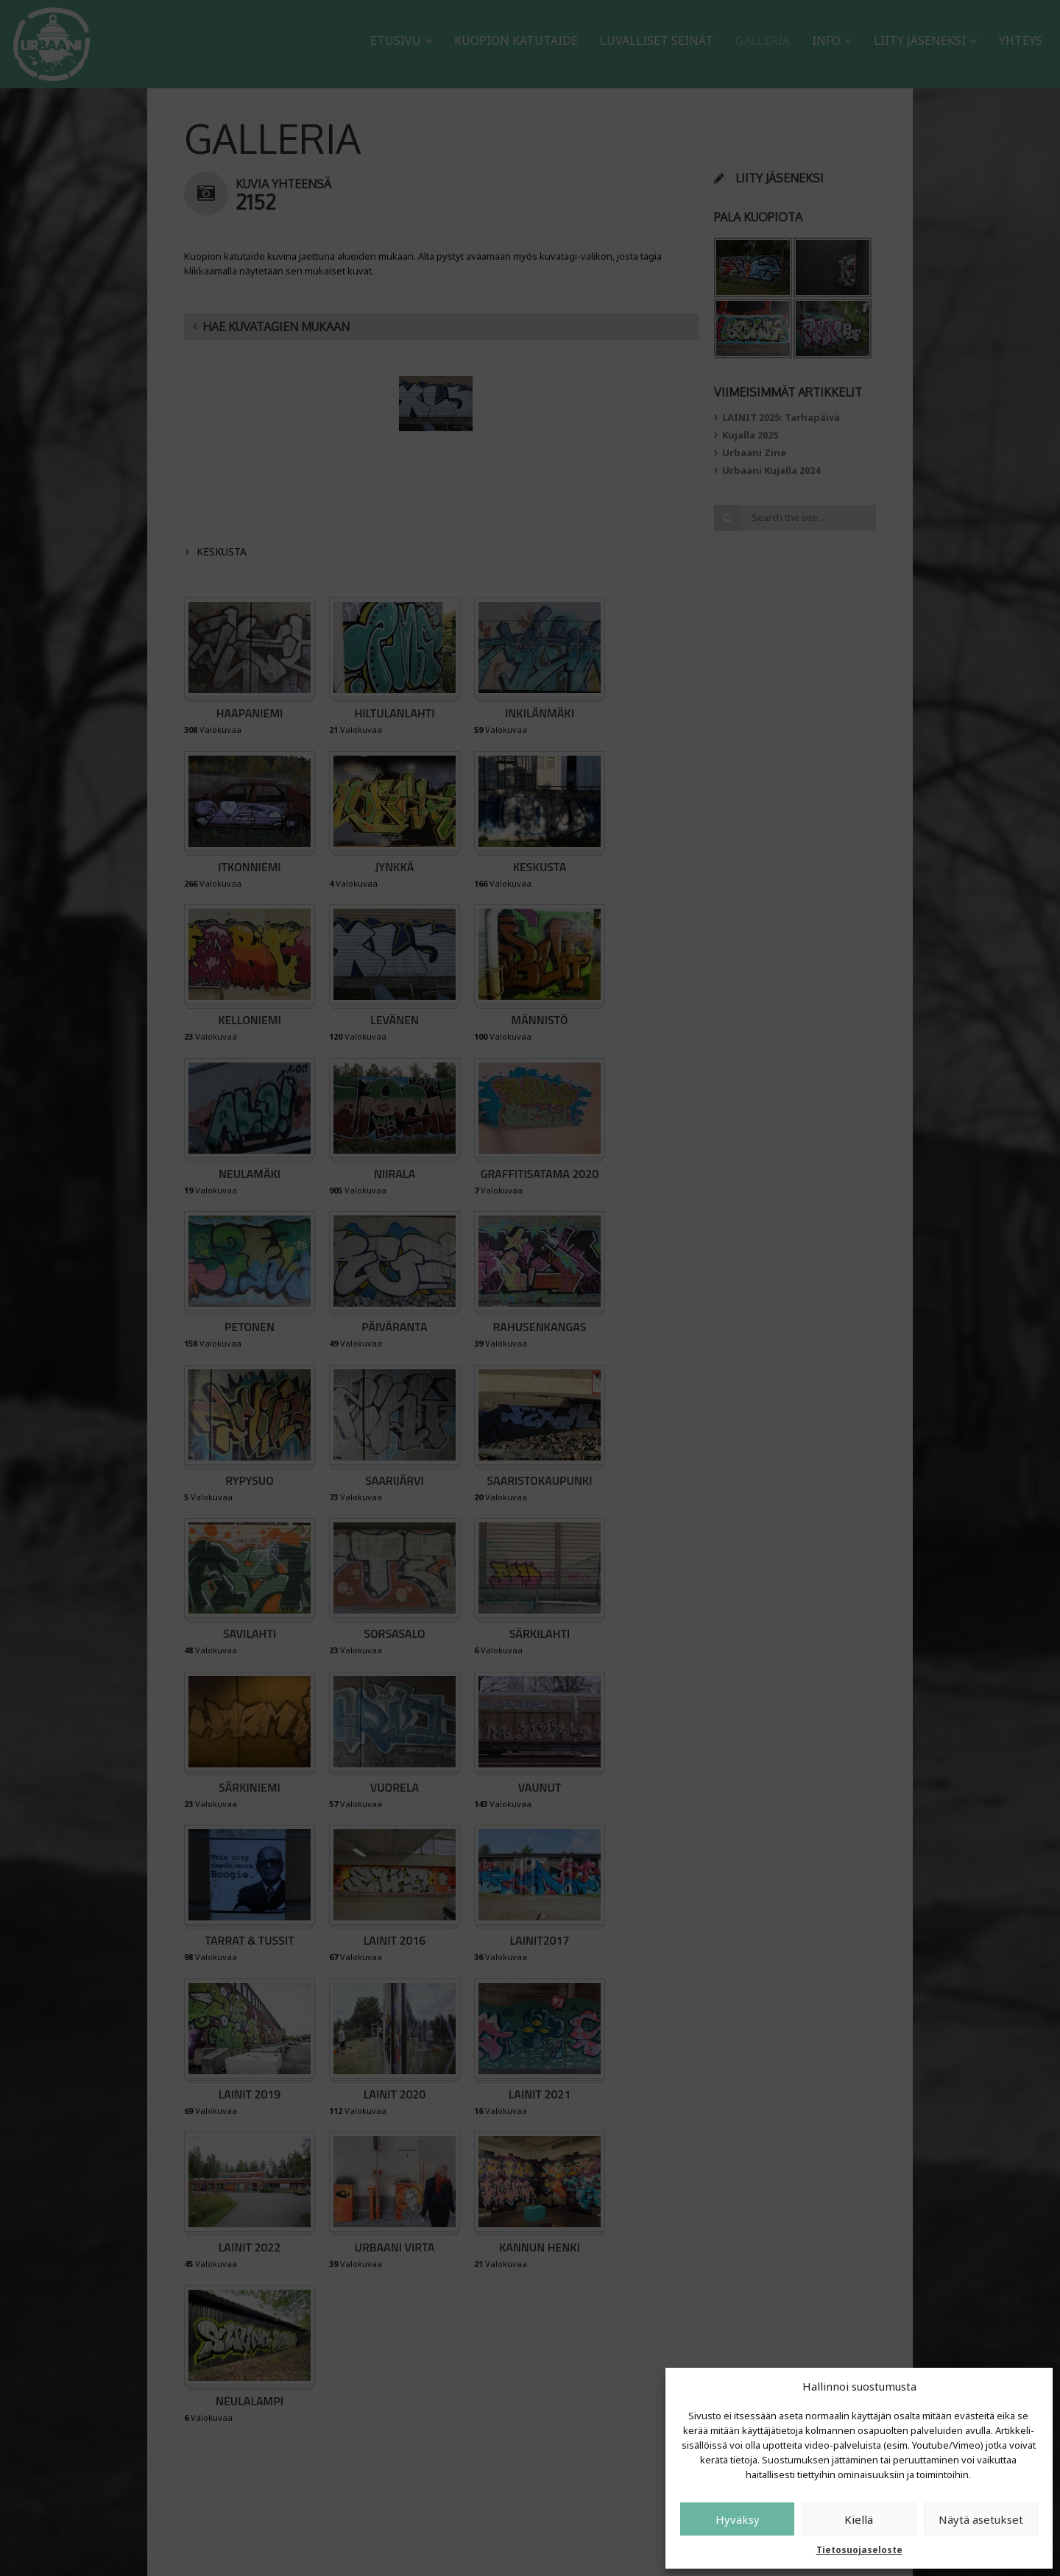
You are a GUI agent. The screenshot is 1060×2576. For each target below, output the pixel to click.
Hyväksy (738, 2519)
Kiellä (858, 2519)
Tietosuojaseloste (859, 2550)
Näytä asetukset (981, 2519)
